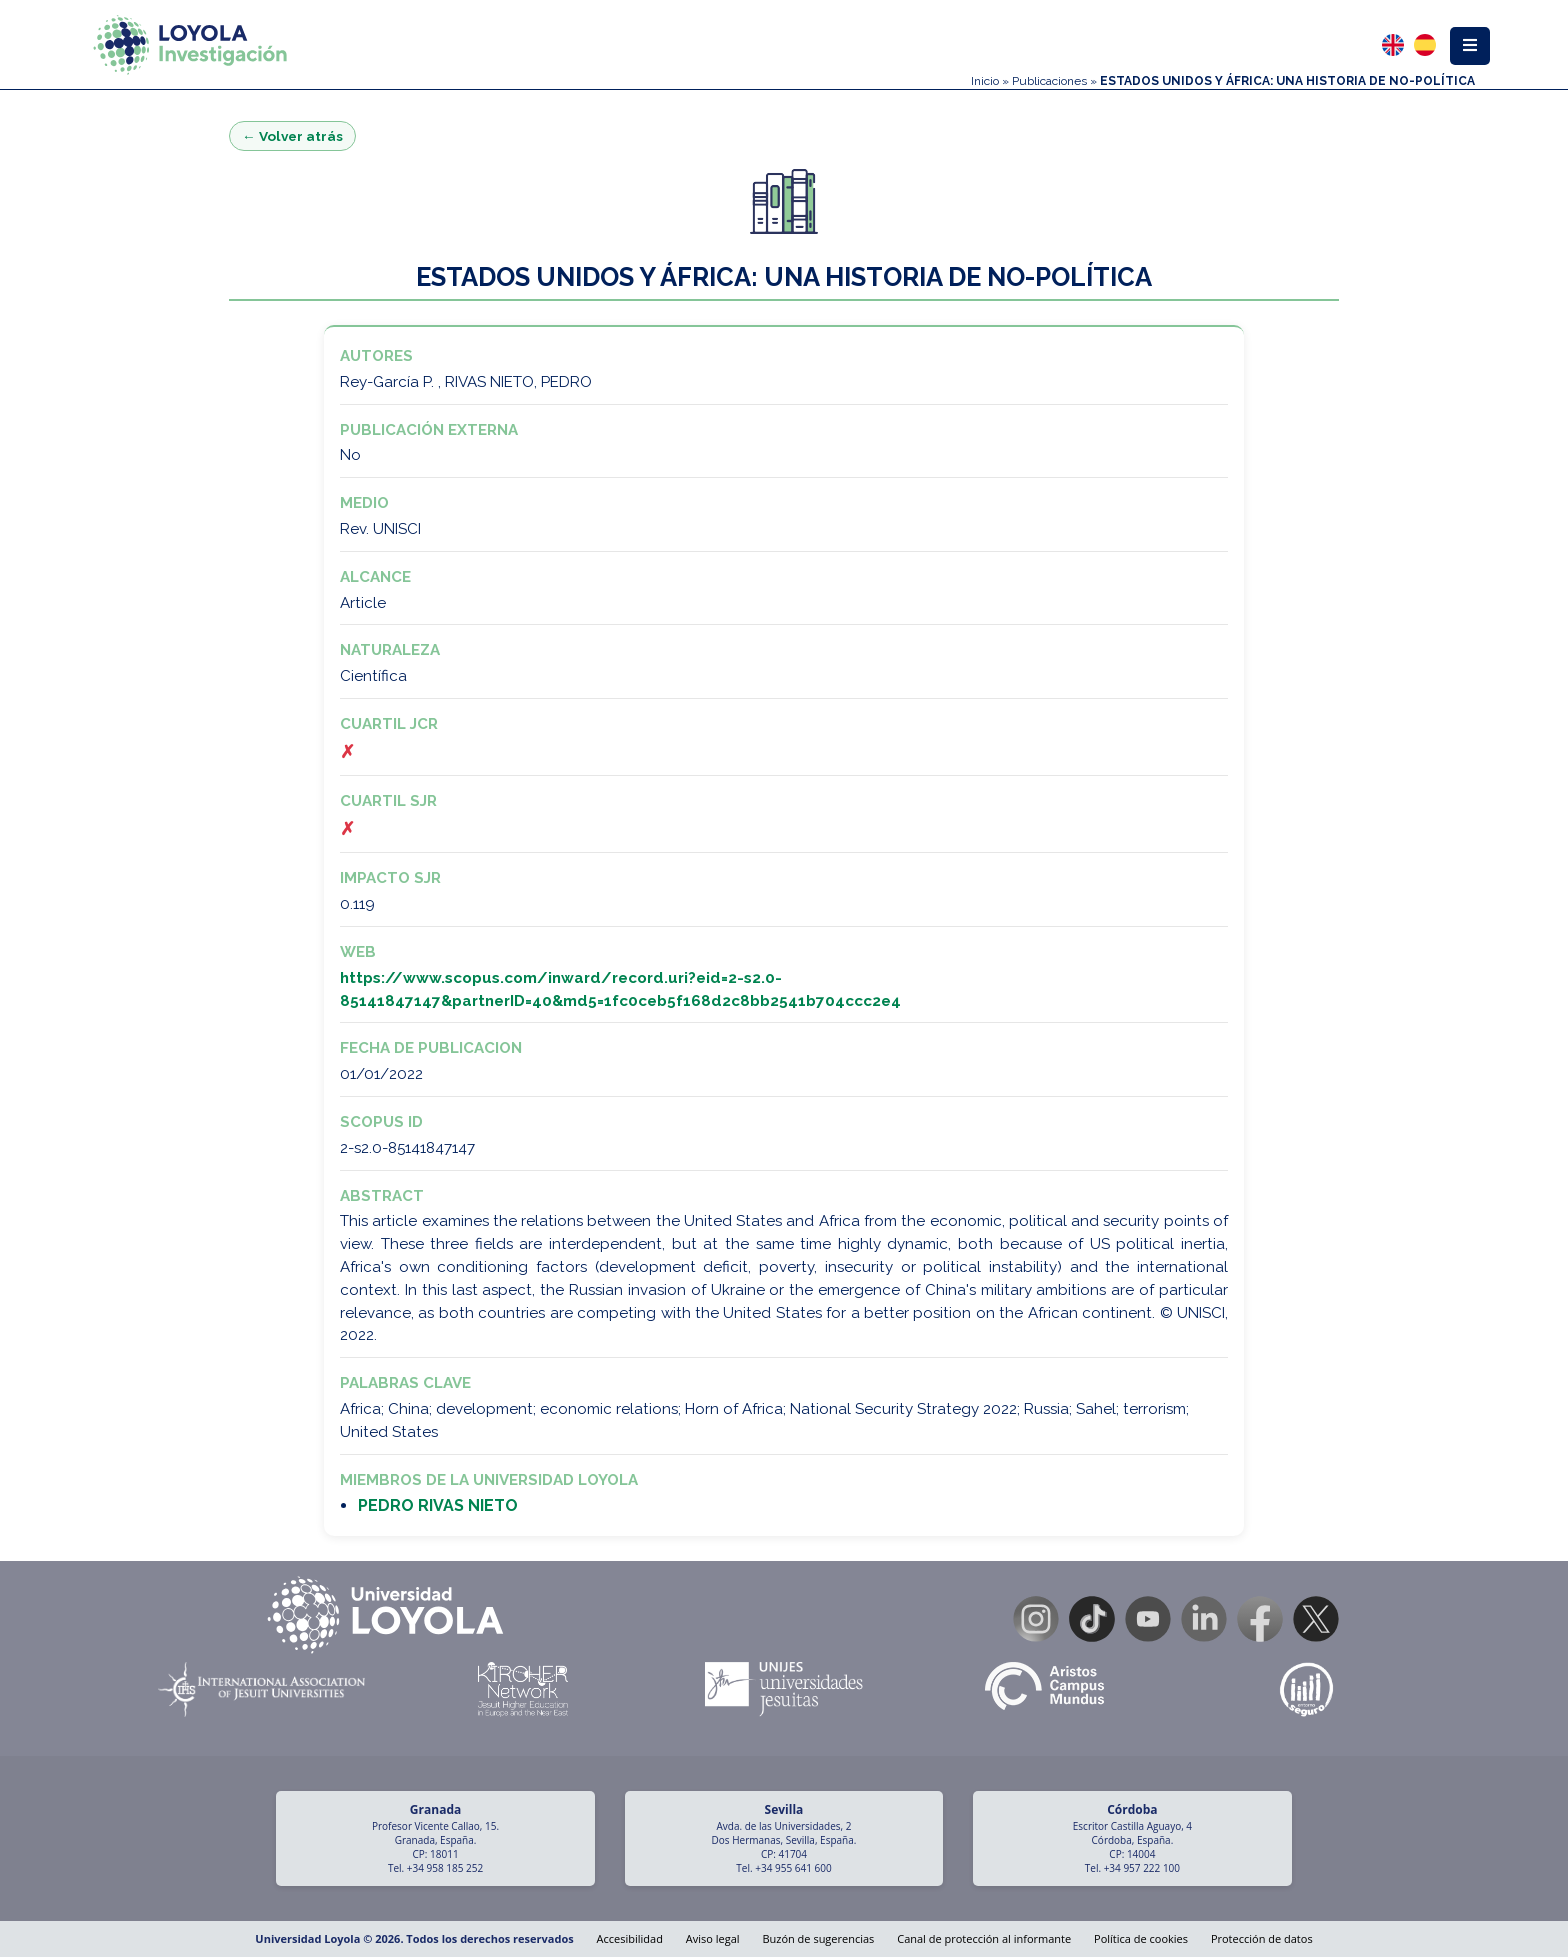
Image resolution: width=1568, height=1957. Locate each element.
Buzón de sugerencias (818, 1938)
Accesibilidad (630, 1938)
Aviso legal (713, 1938)
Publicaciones (1049, 81)
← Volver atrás (292, 136)
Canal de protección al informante (984, 1938)
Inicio (985, 81)
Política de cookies (1141, 1938)
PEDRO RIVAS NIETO (438, 1505)
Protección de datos (1262, 1938)
